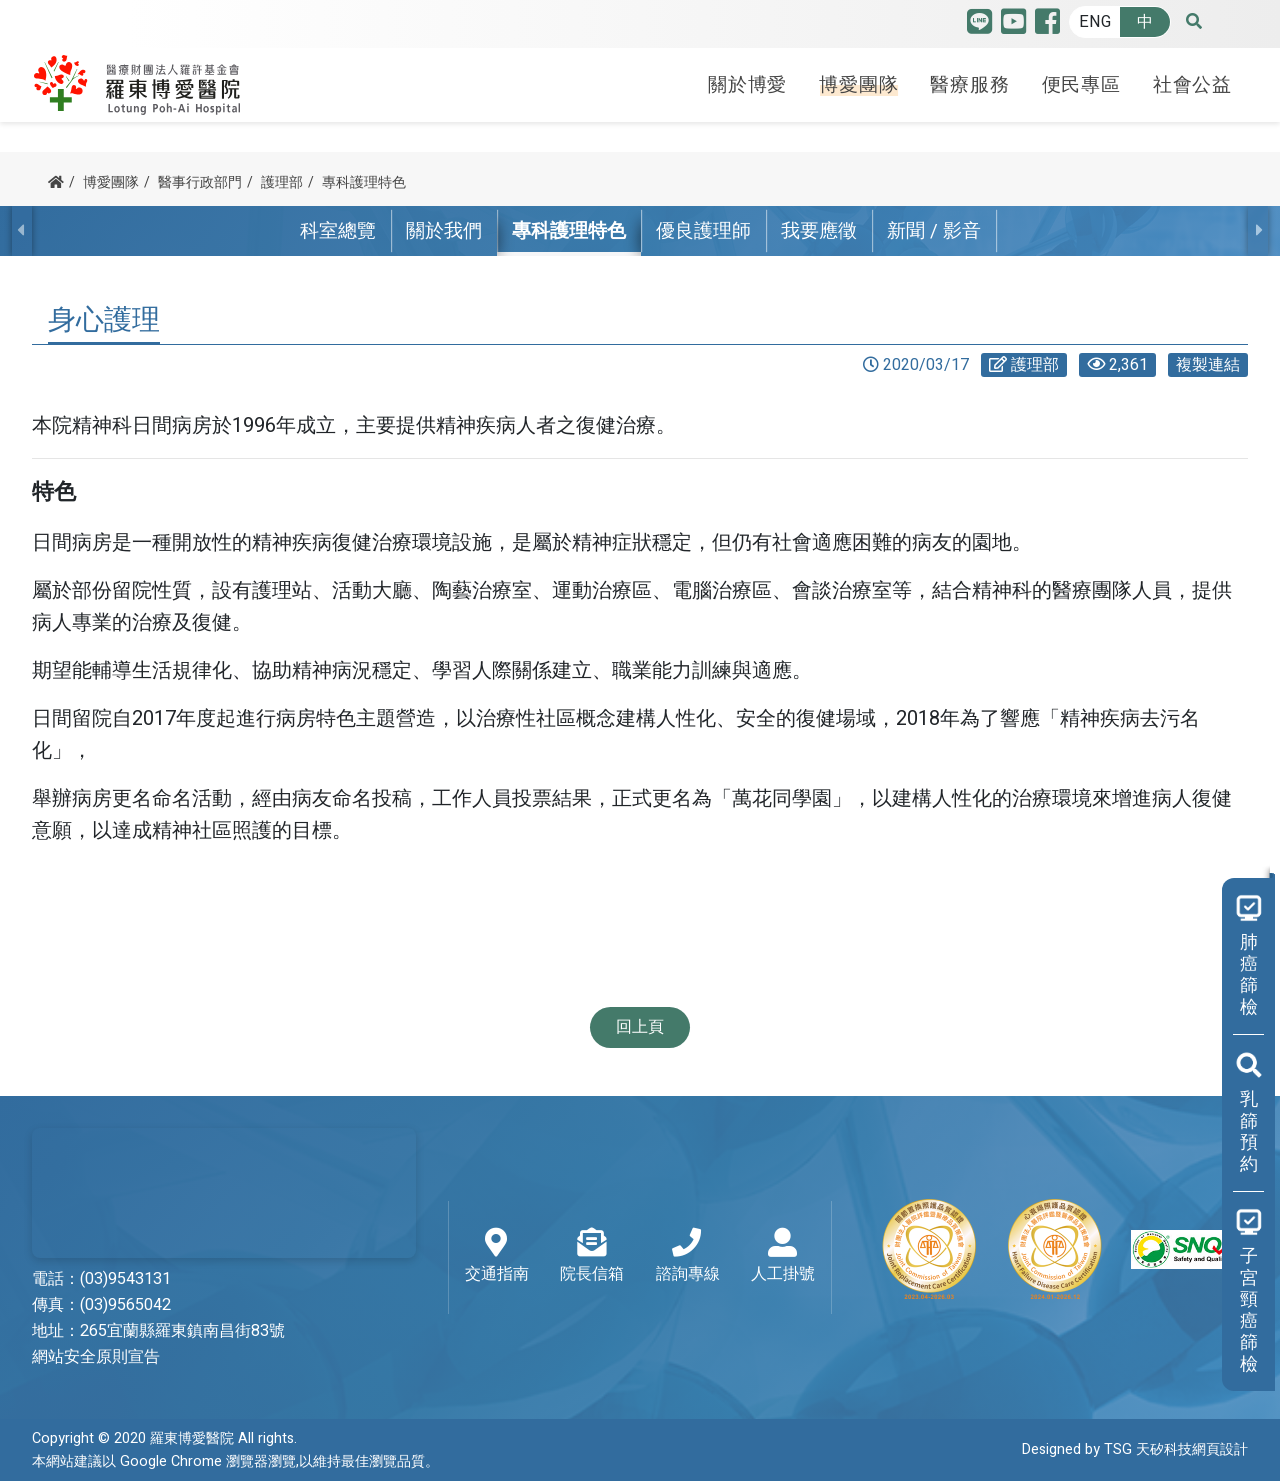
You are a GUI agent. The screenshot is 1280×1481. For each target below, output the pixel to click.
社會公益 (1192, 83)
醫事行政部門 (200, 182)
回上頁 (640, 1027)
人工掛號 (783, 1257)
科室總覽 (338, 231)
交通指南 (497, 1257)
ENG (1095, 22)
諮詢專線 (688, 1257)
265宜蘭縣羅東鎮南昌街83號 (182, 1331)
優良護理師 (703, 231)
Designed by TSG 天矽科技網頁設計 (1135, 1450)
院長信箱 (592, 1257)
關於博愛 (747, 83)
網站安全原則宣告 (96, 1357)
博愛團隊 (858, 83)
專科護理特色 (364, 182)
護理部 (282, 182)
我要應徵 (819, 231)
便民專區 (1081, 83)
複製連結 (1208, 365)
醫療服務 (969, 83)
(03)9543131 (125, 1279)
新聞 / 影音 (934, 231)
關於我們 (444, 231)
